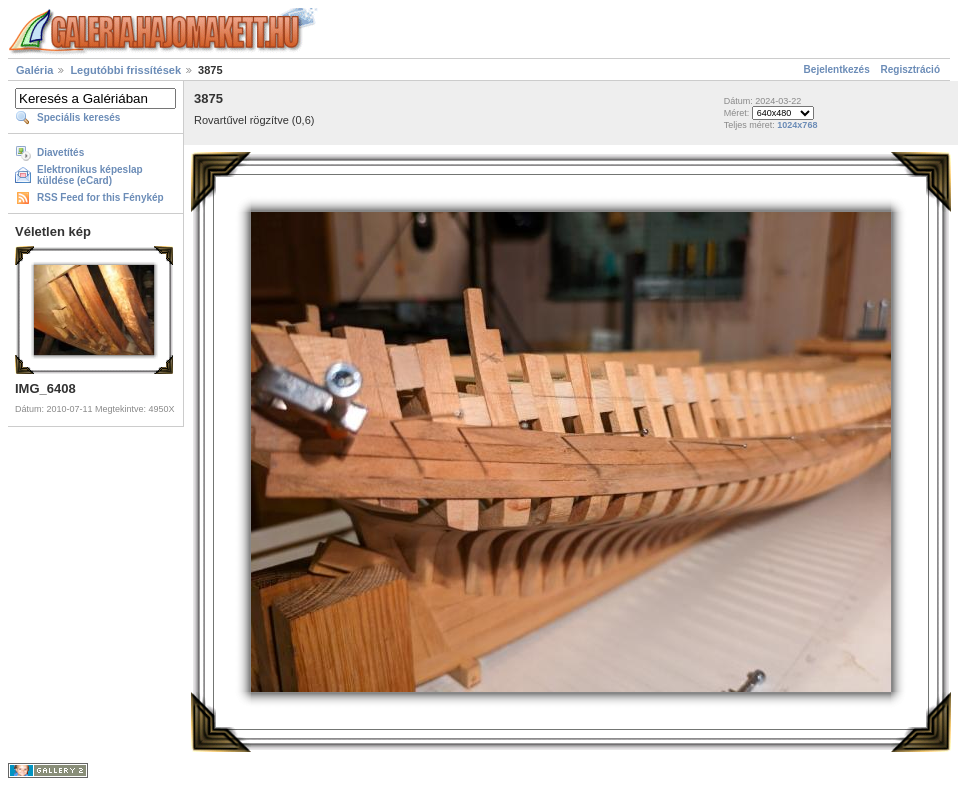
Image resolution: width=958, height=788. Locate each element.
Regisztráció (910, 69)
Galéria (34, 70)
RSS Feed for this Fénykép (100, 197)
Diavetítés (60, 152)
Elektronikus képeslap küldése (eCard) (90, 175)
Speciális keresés (78, 117)
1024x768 (797, 125)
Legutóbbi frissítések (125, 70)
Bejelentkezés (837, 69)
